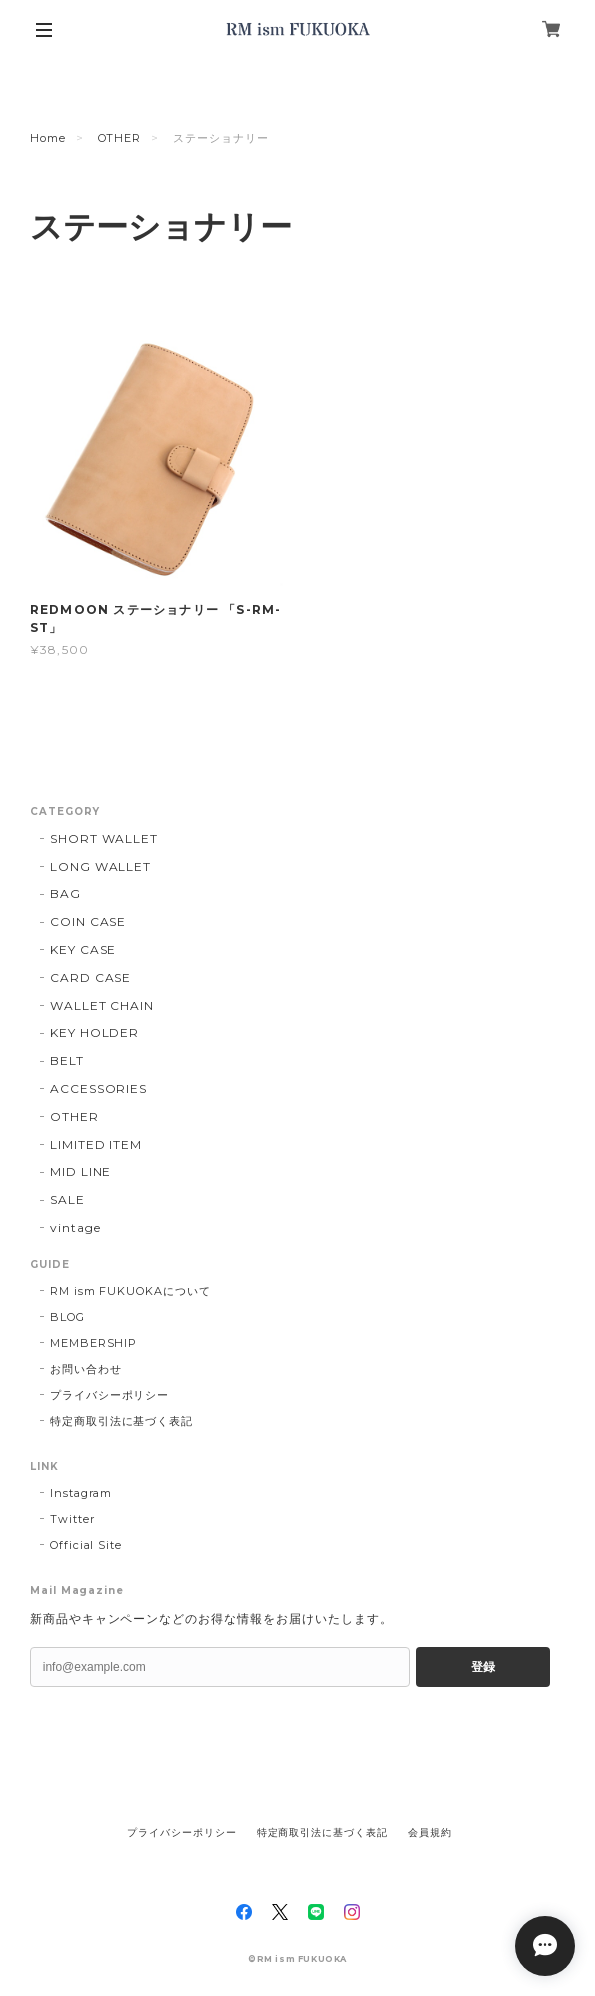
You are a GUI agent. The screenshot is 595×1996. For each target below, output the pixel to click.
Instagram (81, 1493)
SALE (67, 1199)
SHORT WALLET (104, 838)
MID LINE (81, 1171)
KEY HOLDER (95, 1032)
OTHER (120, 138)
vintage (75, 1227)
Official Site (86, 1545)
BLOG (67, 1317)
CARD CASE (91, 977)
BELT (67, 1060)
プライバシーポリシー (110, 1395)
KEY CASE (83, 949)
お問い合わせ (86, 1369)
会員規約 (430, 1832)
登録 (483, 1667)
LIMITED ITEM (96, 1144)
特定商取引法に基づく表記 (122, 1421)
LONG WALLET (101, 866)
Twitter (72, 1519)
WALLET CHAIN (102, 1005)
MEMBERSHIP (94, 1343)
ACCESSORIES (99, 1088)
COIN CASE (88, 921)
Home (48, 138)
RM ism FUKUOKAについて (130, 1291)
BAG (65, 893)
